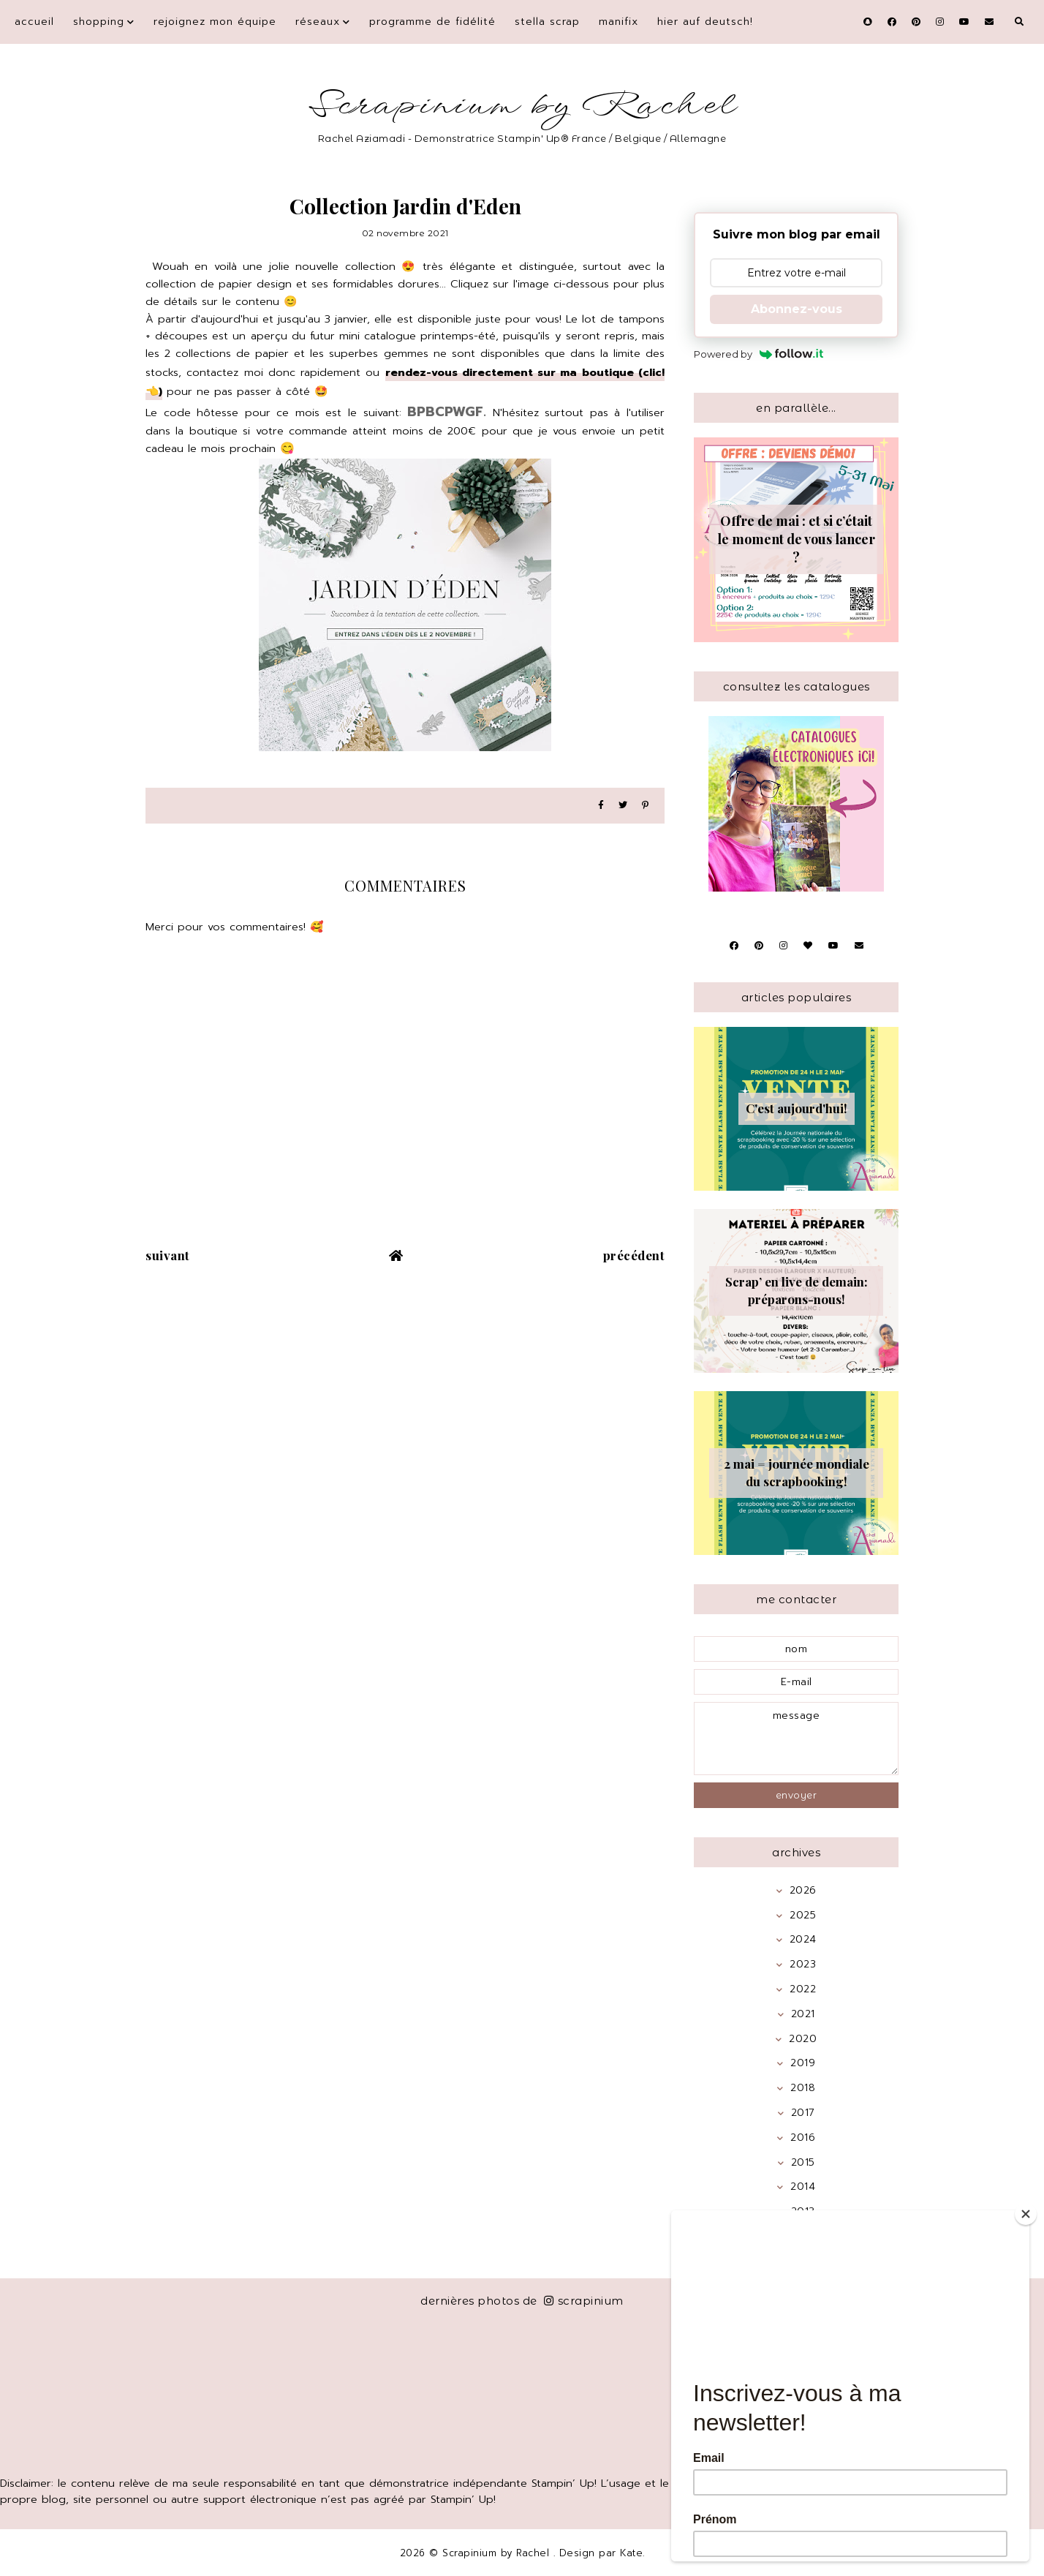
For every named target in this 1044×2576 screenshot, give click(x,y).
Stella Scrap (547, 21)
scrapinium (584, 2301)
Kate (631, 2553)
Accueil (34, 21)
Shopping (98, 21)
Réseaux (317, 21)
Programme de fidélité (432, 21)
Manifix (618, 21)
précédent (634, 1255)
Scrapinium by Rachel (522, 106)
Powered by (758, 354)
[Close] (1026, 2214)
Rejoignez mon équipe (215, 21)
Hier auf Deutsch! (705, 21)
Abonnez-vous (796, 309)
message (796, 1738)
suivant (167, 1255)
